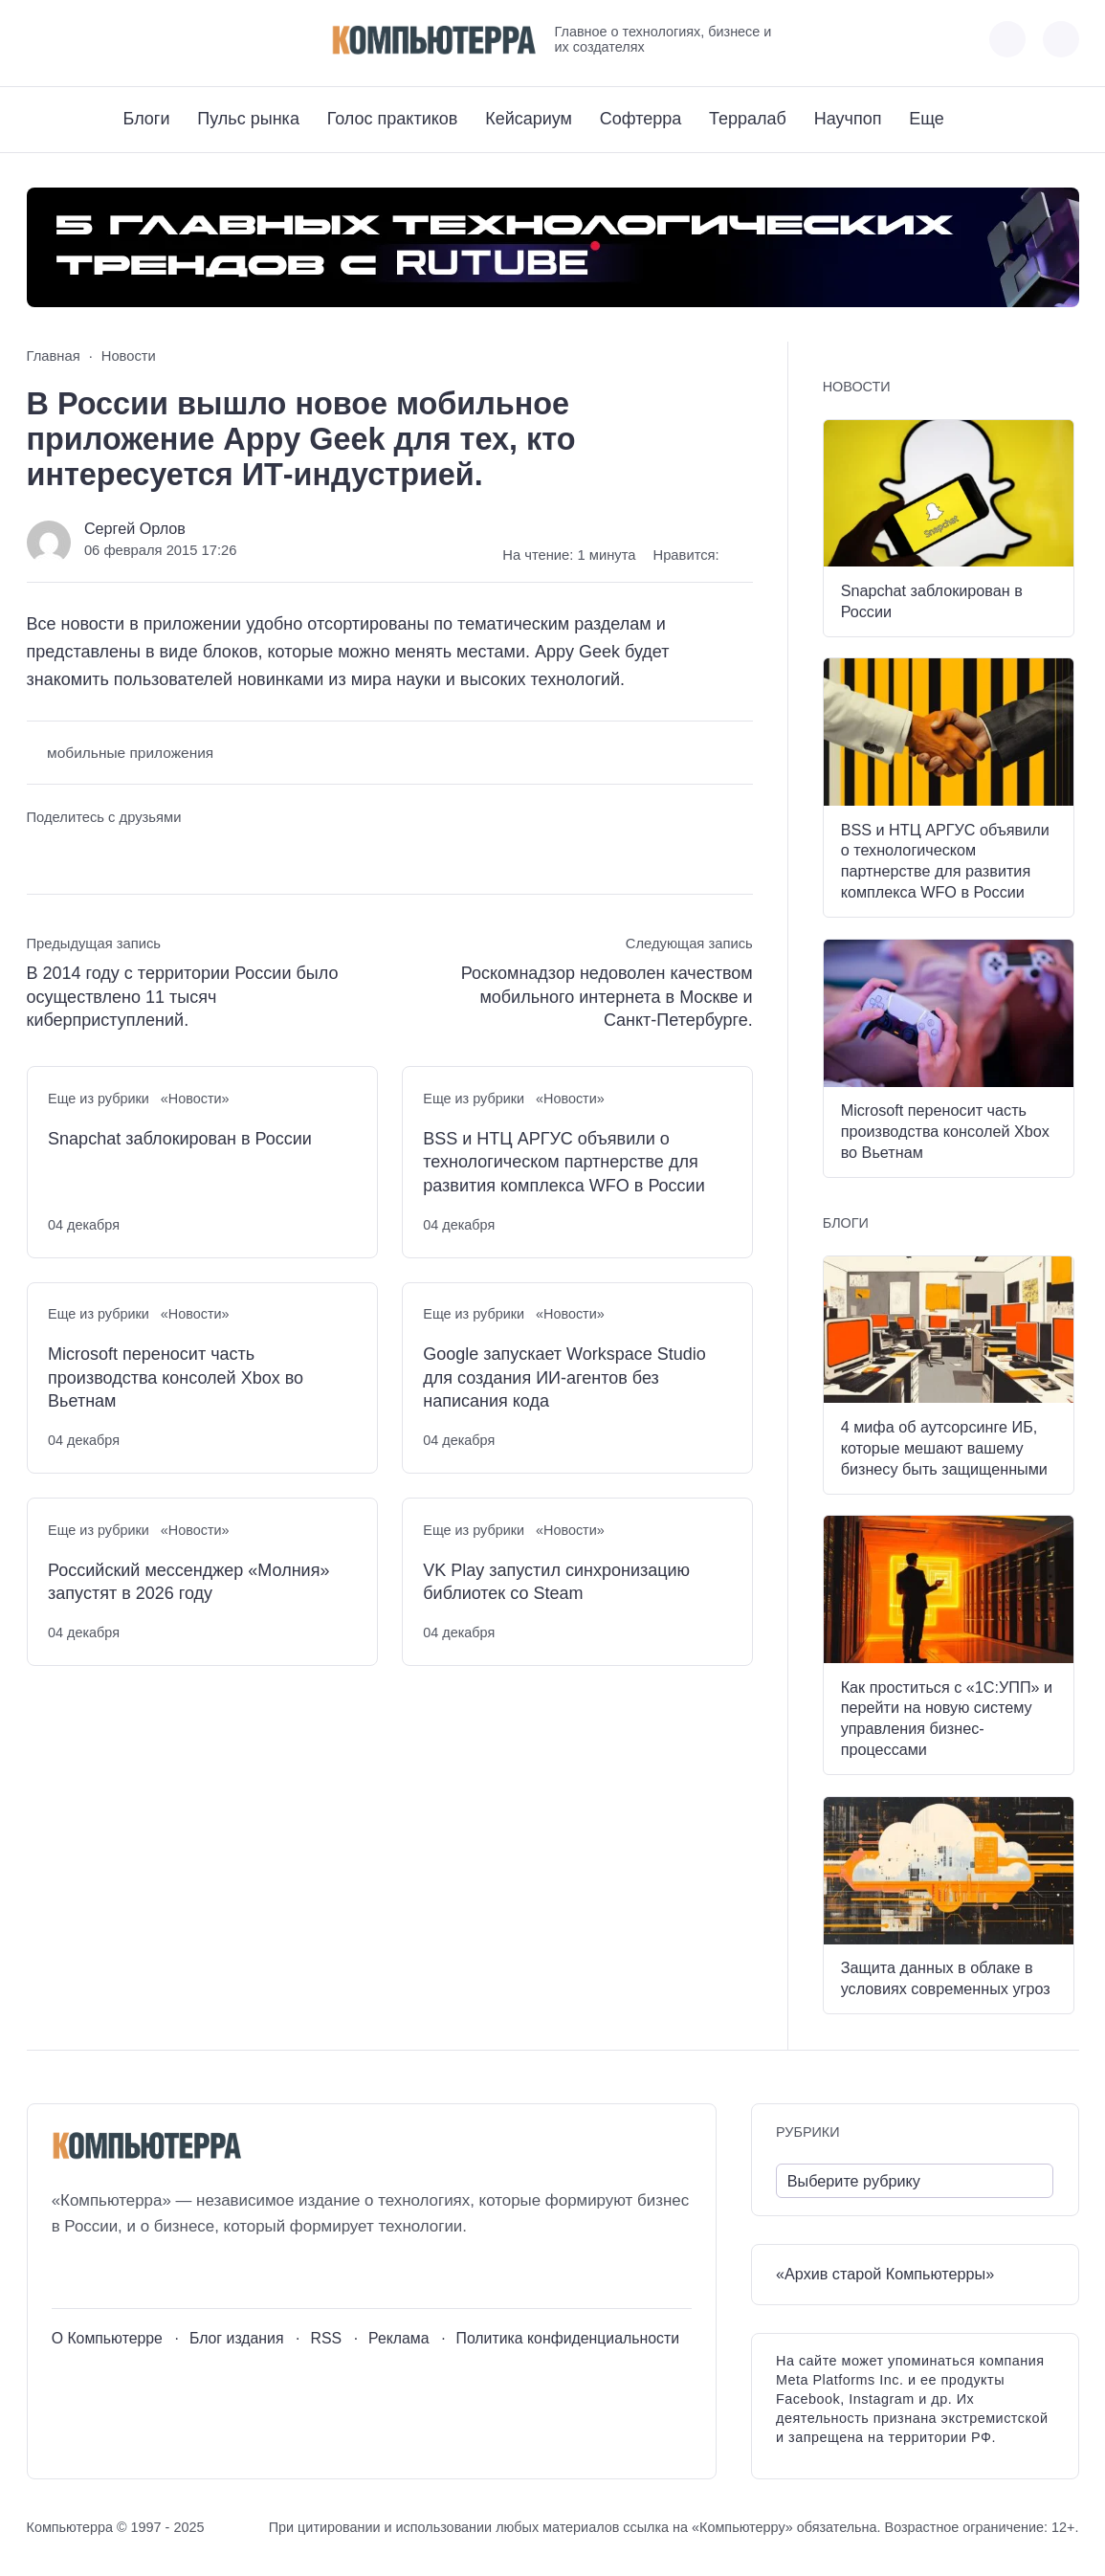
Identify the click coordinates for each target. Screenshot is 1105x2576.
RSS (326, 2338)
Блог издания (236, 2338)
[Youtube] (76, 40)
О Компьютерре (107, 2338)
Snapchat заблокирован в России (180, 1138)
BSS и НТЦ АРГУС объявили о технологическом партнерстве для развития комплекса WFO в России (563, 1162)
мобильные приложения (130, 752)
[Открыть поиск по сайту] (1061, 39)
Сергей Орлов (135, 528)
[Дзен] (147, 40)
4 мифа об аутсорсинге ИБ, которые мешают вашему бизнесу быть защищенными (944, 1447)
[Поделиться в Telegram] (76, 854)
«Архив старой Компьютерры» (885, 2273)
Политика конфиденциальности (568, 2338)
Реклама (399, 2338)
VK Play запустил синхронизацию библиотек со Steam (556, 1582)
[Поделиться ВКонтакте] (41, 854)
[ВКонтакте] (41, 40)
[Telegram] (111, 40)
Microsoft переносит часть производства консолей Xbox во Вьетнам (175, 1377)
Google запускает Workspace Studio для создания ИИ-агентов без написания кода (564, 1377)
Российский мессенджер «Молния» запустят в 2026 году (188, 1582)
